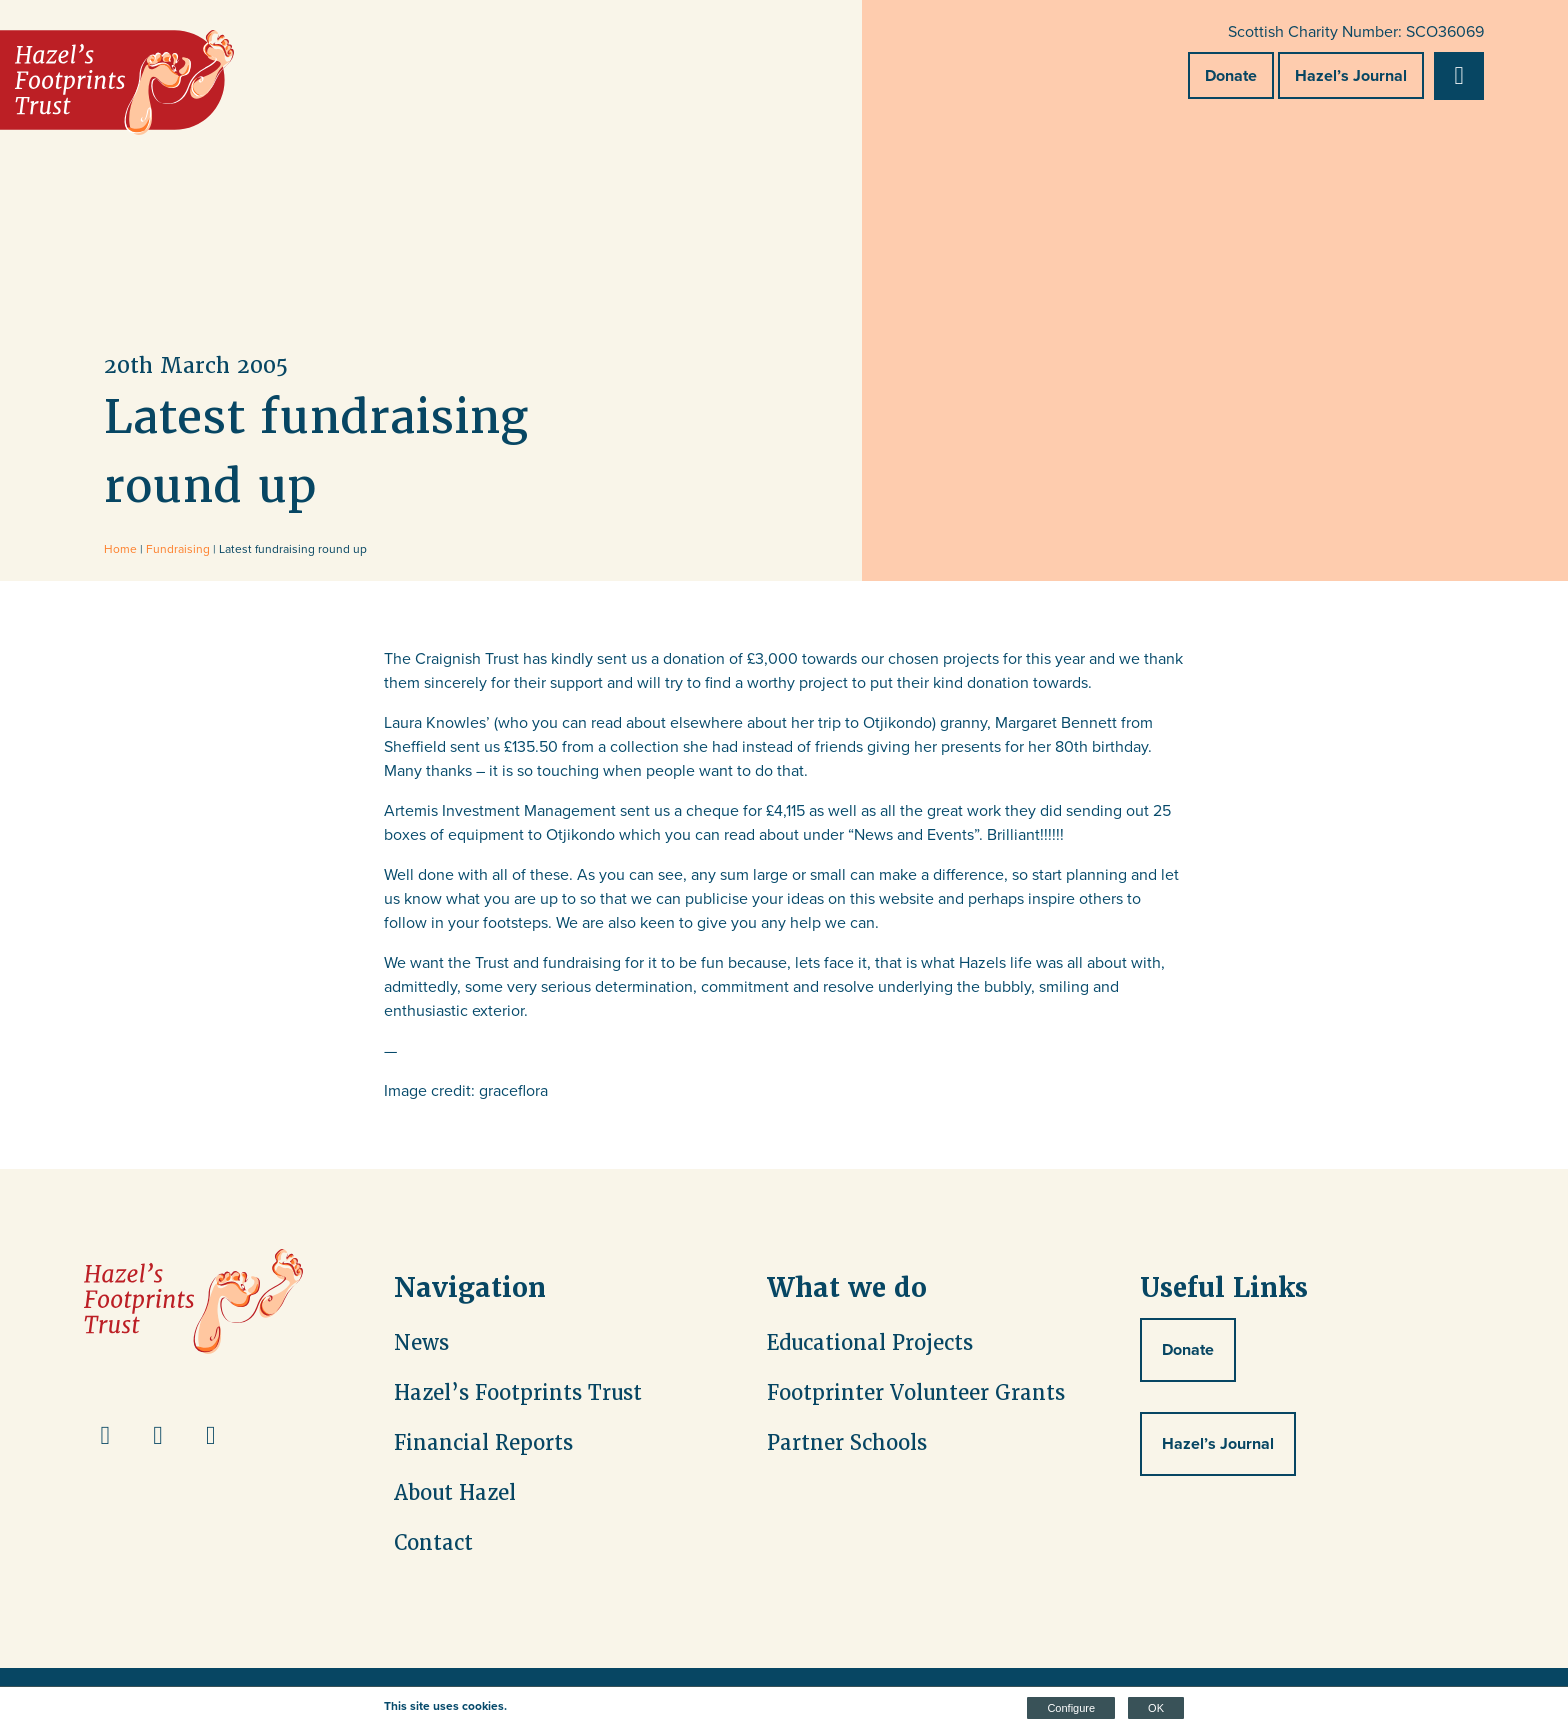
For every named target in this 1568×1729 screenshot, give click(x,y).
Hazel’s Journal (1351, 75)
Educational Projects (870, 1343)
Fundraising (178, 549)
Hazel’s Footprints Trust (518, 1393)
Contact (433, 1543)
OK (1156, 1708)
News (421, 1343)
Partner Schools (847, 1443)
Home (120, 549)
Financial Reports (483, 1443)
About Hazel (455, 1493)
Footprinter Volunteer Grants (916, 1393)
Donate (1231, 75)
